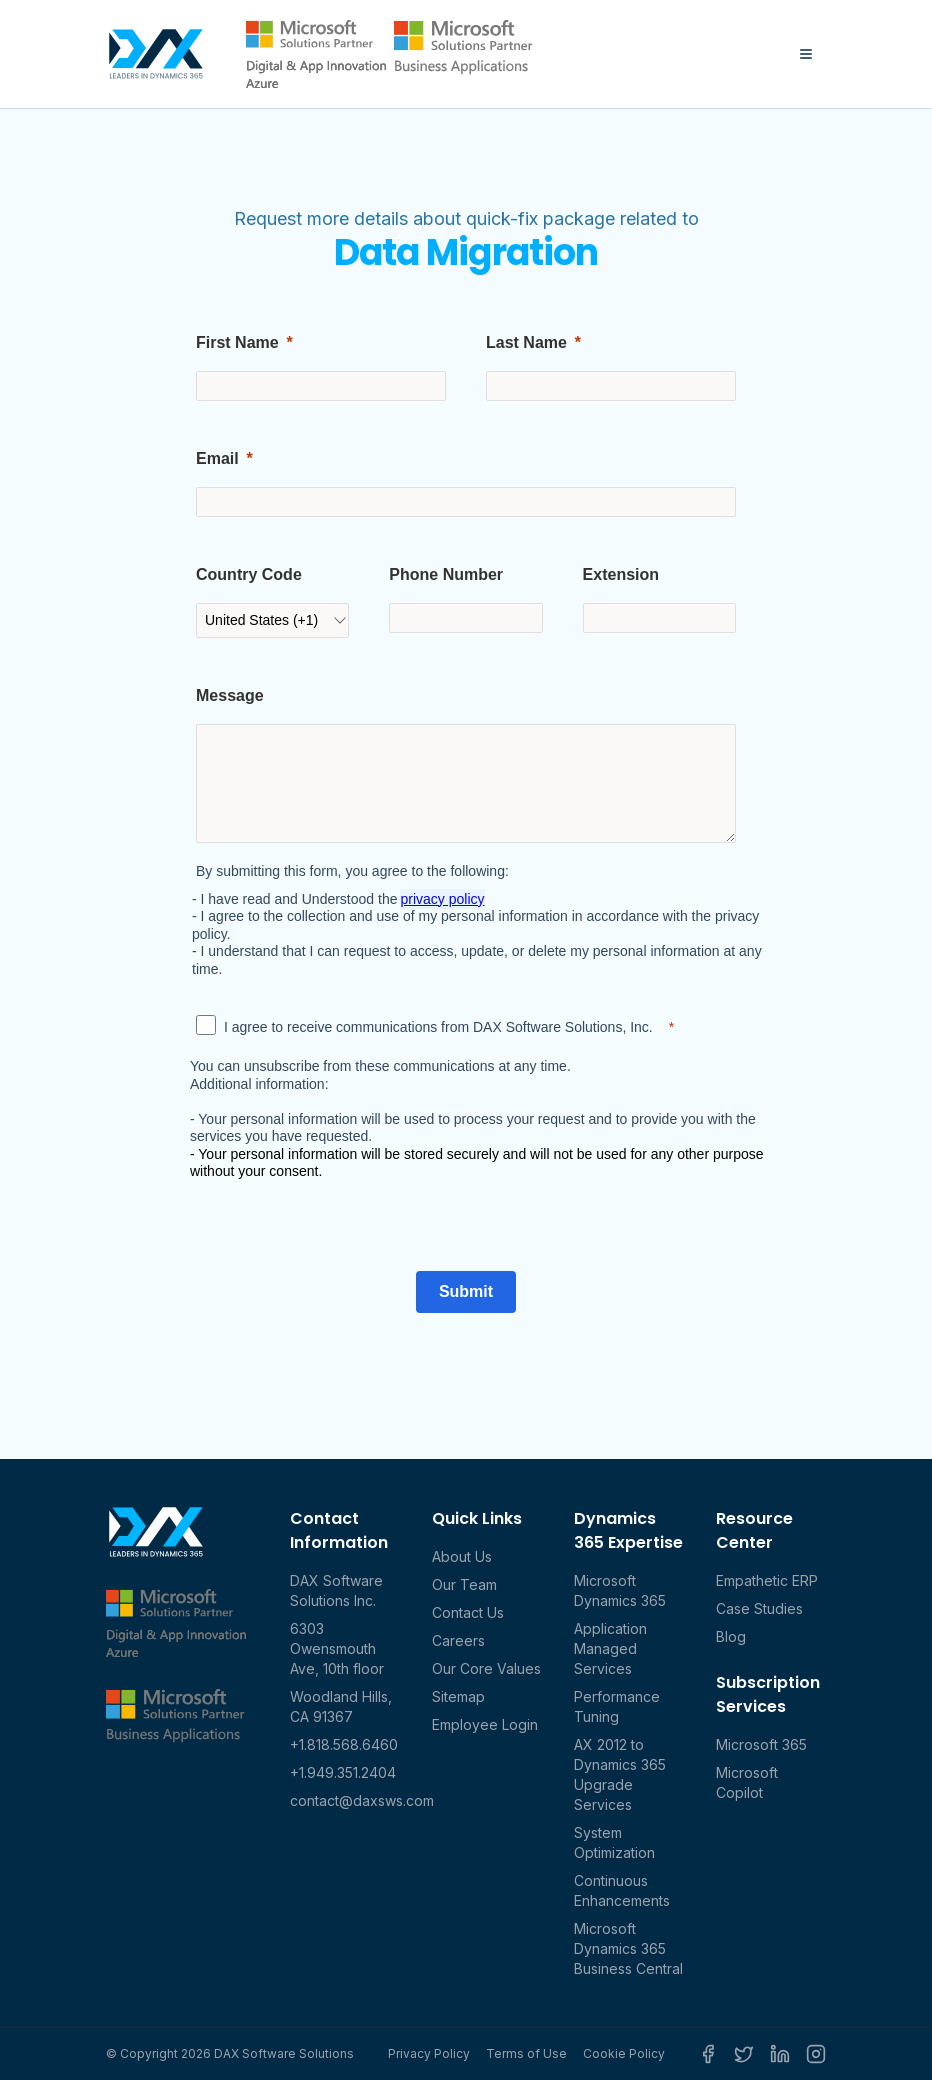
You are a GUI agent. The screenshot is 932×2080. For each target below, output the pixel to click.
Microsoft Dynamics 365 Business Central (628, 1948)
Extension (621, 574)
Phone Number (446, 574)
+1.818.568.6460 (344, 1744)
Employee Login (485, 1724)
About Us (462, 1556)
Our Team (464, 1584)
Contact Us (468, 1612)
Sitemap (458, 1696)
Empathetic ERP (767, 1580)
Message (230, 695)
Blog (731, 1636)
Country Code (249, 574)
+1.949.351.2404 (343, 1772)
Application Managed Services (610, 1648)
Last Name (526, 342)
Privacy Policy (429, 2053)
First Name (237, 342)
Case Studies (759, 1608)
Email (217, 458)
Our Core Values (486, 1668)
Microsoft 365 (761, 1744)
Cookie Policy (624, 2053)
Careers (458, 1640)
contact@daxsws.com (362, 1800)
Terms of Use (526, 2053)
